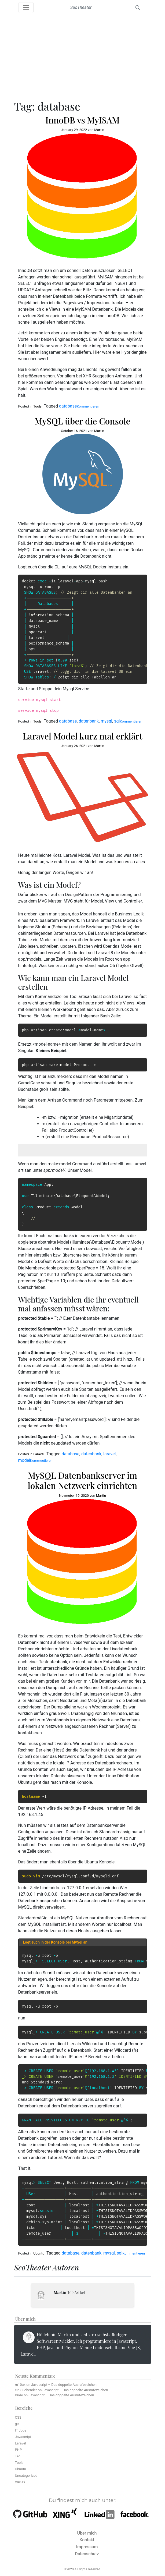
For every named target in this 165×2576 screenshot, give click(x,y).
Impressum (87, 2546)
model (24, 1460)
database (68, 406)
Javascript (23, 2437)
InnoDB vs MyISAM (82, 120)
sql (117, 721)
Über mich (87, 2533)
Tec (18, 2456)
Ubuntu (38, 2253)
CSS (18, 2417)
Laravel (38, 1454)
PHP (18, 2450)
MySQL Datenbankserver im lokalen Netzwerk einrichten (82, 1480)
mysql (106, 721)
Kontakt (86, 2539)
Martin (99, 130)
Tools (37, 406)
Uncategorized (26, 2476)
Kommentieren (88, 406)
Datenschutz (87, 2553)
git (17, 2424)
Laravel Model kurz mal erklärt (82, 736)
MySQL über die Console (82, 421)
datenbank (89, 721)
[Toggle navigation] (26, 7)
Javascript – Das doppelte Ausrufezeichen (64, 2385)
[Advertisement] (82, 59)
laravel (109, 1453)
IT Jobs (21, 2430)
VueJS (20, 2482)
